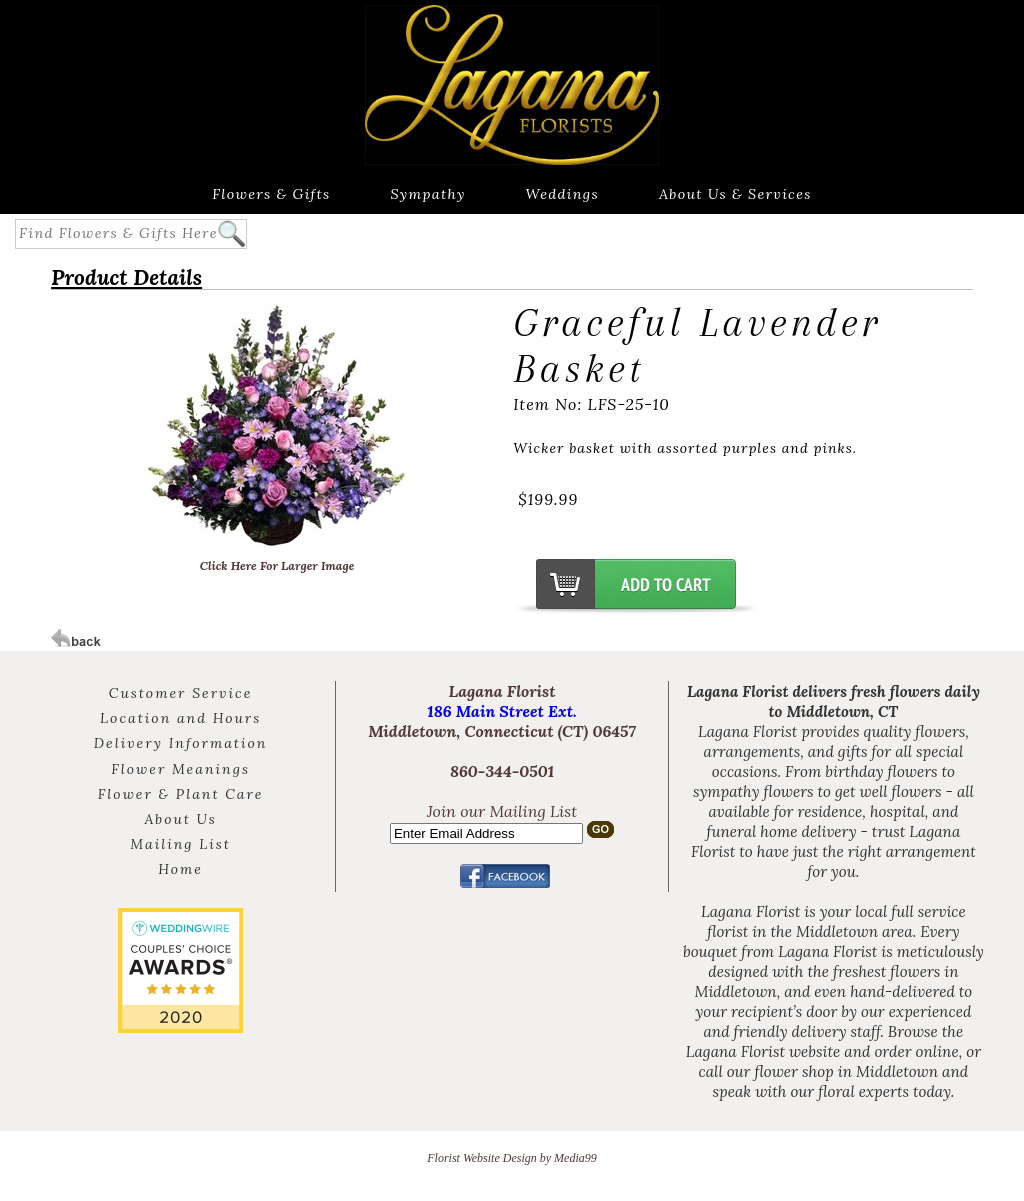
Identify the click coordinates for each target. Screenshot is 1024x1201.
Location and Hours (180, 718)
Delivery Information (181, 743)
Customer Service (180, 693)
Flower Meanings (180, 769)
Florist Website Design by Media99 (512, 1158)
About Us (180, 819)
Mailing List (180, 844)
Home (180, 869)
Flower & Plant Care (181, 794)
